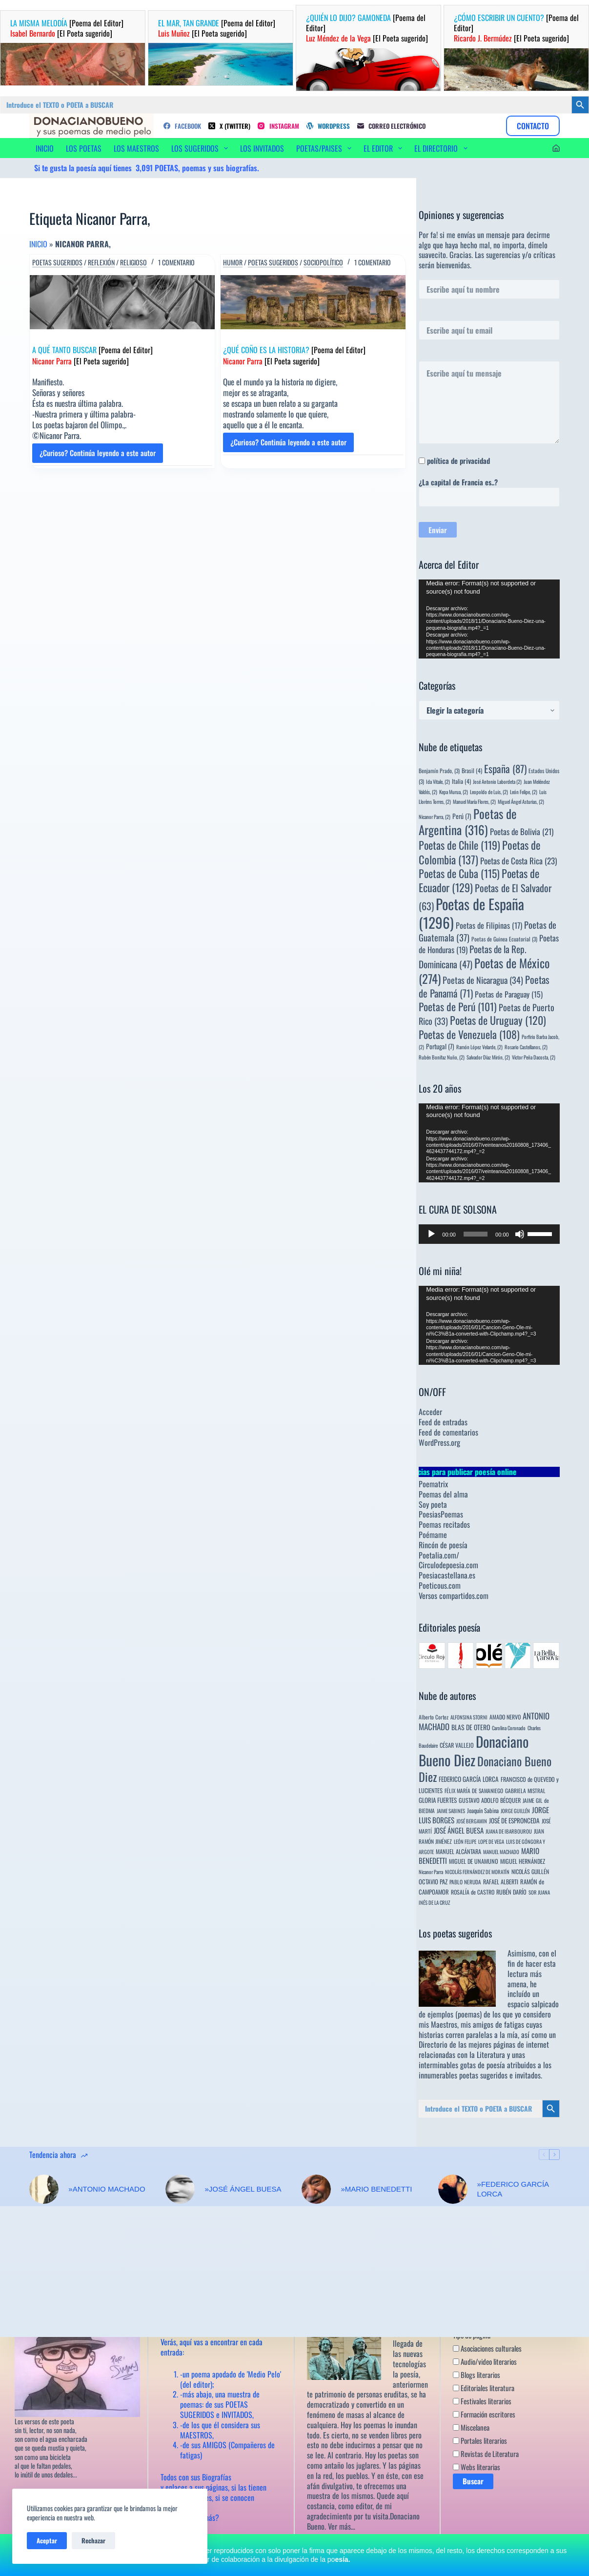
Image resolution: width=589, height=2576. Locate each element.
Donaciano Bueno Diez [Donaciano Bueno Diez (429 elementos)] (485, 1768)
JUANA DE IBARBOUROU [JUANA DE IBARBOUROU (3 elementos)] (509, 1831)
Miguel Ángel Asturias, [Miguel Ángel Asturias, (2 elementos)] (521, 801)
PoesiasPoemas (441, 1514)
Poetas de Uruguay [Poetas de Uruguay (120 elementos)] (498, 1020)
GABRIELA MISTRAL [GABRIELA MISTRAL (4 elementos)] (525, 1790)
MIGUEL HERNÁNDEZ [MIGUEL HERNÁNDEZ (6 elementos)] (522, 1861)
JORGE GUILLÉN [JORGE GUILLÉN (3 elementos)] (515, 1811)
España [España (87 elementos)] (505, 768)
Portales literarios (480, 2440)
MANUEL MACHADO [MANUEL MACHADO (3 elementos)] (501, 1852)
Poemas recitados (444, 1524)
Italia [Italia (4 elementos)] (461, 781)
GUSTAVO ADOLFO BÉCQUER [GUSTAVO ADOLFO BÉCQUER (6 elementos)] (490, 1800)
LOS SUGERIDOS (201, 148)
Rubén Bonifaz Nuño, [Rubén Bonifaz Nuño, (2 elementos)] (442, 1057)
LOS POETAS (84, 148)
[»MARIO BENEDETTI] (316, 2189)
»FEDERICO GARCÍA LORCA (513, 2189)
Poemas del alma (443, 1494)
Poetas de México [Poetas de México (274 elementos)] (484, 970)
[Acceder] (556, 148)
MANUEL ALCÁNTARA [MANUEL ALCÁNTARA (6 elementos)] (458, 1851)
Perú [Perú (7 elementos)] (461, 816)
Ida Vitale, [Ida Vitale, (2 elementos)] (438, 781)
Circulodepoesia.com (448, 1565)
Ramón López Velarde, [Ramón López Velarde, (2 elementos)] (479, 1047)
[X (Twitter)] (229, 126)
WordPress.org (439, 1442)
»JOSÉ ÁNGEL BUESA (242, 2189)
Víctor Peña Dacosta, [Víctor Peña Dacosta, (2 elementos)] (533, 1057)
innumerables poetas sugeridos (463, 2075)
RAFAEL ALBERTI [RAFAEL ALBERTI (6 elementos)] (500, 1881)
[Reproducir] (431, 1234)
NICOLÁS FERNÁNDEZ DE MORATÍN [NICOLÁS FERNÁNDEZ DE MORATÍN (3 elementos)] (477, 1872)
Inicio (38, 244)
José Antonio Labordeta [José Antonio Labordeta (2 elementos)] (497, 781)
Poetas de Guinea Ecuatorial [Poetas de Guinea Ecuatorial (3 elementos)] (504, 939)
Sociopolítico (323, 262)
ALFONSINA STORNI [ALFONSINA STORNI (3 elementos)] (468, 1717)
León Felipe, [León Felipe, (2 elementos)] (523, 792)
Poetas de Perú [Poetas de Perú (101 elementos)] (458, 1006)
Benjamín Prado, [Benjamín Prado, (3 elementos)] (439, 770)
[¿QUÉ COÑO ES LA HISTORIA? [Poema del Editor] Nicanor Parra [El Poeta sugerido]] (313, 302)
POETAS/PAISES (325, 148)
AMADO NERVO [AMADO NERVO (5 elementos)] (505, 1717)
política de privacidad (458, 460)
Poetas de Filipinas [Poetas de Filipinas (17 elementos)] (489, 925)
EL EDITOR (385, 148)
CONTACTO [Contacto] (533, 126)
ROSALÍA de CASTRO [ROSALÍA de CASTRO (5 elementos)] (472, 1892)
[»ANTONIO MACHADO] (44, 2189)
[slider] (475, 1234)
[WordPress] (328, 126)
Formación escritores (484, 2414)
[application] (489, 619)
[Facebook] (182, 126)
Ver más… (341, 2526)
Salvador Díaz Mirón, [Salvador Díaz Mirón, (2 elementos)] (488, 1057)
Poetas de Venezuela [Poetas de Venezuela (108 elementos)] (469, 1034)
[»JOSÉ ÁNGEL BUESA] (180, 2189)
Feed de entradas (443, 1422)
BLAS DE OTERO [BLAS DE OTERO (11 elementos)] (470, 1727)
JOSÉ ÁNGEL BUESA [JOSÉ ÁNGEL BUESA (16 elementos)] (459, 1830)
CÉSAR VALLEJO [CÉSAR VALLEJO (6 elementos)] (457, 1745)
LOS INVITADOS (262, 148)
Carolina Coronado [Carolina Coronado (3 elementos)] (509, 1728)
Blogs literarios (476, 2374)
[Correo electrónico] (391, 126)
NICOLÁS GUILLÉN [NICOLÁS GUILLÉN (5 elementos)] (530, 1871)
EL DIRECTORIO (442, 148)
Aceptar (47, 2540)
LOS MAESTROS (136, 148)
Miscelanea (471, 2427)
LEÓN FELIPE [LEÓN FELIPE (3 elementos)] (465, 1841)
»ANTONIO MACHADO (106, 2189)
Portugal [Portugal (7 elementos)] (440, 1046)
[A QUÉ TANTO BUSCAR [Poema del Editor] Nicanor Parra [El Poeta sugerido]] (122, 302)
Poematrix (433, 1484)
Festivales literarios (482, 2401)
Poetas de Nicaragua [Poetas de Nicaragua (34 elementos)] (483, 979)
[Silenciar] (520, 1234)
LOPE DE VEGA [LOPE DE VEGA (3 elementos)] (491, 1841)
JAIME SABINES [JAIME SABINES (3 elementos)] (451, 1811)
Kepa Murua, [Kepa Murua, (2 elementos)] (453, 792)
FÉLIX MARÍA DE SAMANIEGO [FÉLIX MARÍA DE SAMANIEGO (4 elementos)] (474, 1790)
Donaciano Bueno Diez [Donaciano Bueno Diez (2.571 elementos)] (473, 1750)
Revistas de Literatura (486, 2453)
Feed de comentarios (448, 1432)
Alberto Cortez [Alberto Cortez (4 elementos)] (433, 1717)
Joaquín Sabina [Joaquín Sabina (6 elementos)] (483, 1810)
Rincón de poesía (443, 1545)
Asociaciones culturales (487, 2348)
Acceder (430, 1412)
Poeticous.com (440, 1585)
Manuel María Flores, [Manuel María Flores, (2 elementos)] (474, 801)
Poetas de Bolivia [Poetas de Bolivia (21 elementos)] (521, 831)
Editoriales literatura (483, 2387)
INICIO (45, 148)
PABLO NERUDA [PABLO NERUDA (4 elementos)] (465, 1881)
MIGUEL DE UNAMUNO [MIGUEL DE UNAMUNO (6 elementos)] (473, 1861)
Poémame (433, 1534)
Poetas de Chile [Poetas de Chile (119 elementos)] (459, 845)
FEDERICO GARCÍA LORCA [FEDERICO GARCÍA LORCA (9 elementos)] (469, 1779)
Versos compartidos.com (453, 1595)
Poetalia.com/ (439, 1555)
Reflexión (101, 262)
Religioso (133, 262)
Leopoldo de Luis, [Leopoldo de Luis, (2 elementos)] (489, 792)
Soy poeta (433, 1504)
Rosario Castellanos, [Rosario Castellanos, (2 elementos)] (526, 1047)
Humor (233, 262)
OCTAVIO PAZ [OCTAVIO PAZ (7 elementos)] (433, 1881)
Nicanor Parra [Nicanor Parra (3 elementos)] (431, 1872)
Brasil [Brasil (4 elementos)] (472, 770)
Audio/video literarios (485, 2361)
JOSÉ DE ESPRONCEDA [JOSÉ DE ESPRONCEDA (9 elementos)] (514, 1820)
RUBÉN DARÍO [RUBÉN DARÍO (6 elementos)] (511, 1892)
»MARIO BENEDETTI (376, 2189)
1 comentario (176, 262)
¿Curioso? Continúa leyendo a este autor (98, 455)
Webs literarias (476, 2466)
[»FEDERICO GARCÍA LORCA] (452, 2189)
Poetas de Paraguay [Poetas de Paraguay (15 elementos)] (509, 994)
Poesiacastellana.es (447, 1575)
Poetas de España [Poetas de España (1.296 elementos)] (471, 913)
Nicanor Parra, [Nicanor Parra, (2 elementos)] (434, 816)
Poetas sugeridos (57, 262)
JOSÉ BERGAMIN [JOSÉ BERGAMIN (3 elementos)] (471, 1821)
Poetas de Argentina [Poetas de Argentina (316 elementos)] (468, 821)
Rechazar (93, 2540)
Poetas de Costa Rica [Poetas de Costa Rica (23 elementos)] (518, 861)
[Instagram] (278, 126)
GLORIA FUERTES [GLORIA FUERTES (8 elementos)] (438, 1800)
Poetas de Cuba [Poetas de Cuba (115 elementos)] (459, 873)
